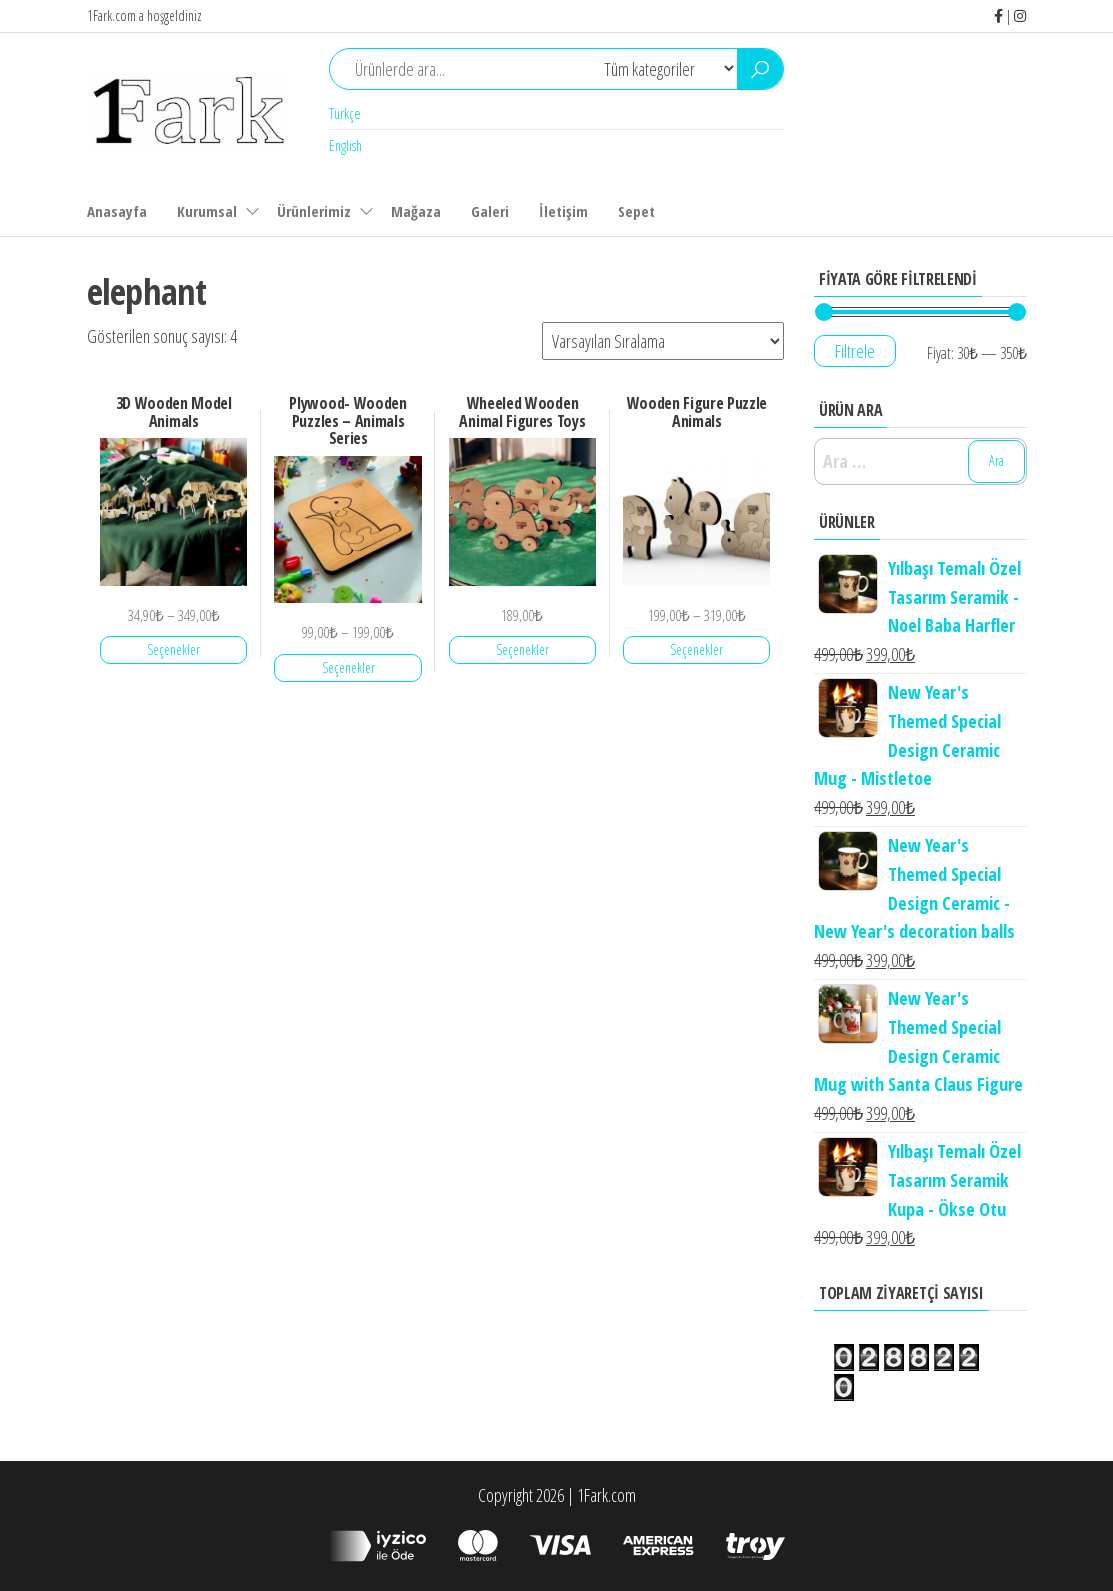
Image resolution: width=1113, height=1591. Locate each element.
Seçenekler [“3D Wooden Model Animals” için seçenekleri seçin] (173, 649)
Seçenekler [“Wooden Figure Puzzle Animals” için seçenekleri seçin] (696, 649)
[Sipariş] (663, 341)
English (345, 145)
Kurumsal (207, 211)
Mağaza (416, 211)
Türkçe (345, 113)
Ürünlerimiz (314, 211)
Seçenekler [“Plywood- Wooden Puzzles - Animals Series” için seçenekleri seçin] (348, 667)
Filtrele (855, 351)
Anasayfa (117, 211)
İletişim (563, 211)
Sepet (636, 211)
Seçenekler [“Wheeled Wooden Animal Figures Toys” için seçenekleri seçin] (522, 649)
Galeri (490, 211)
